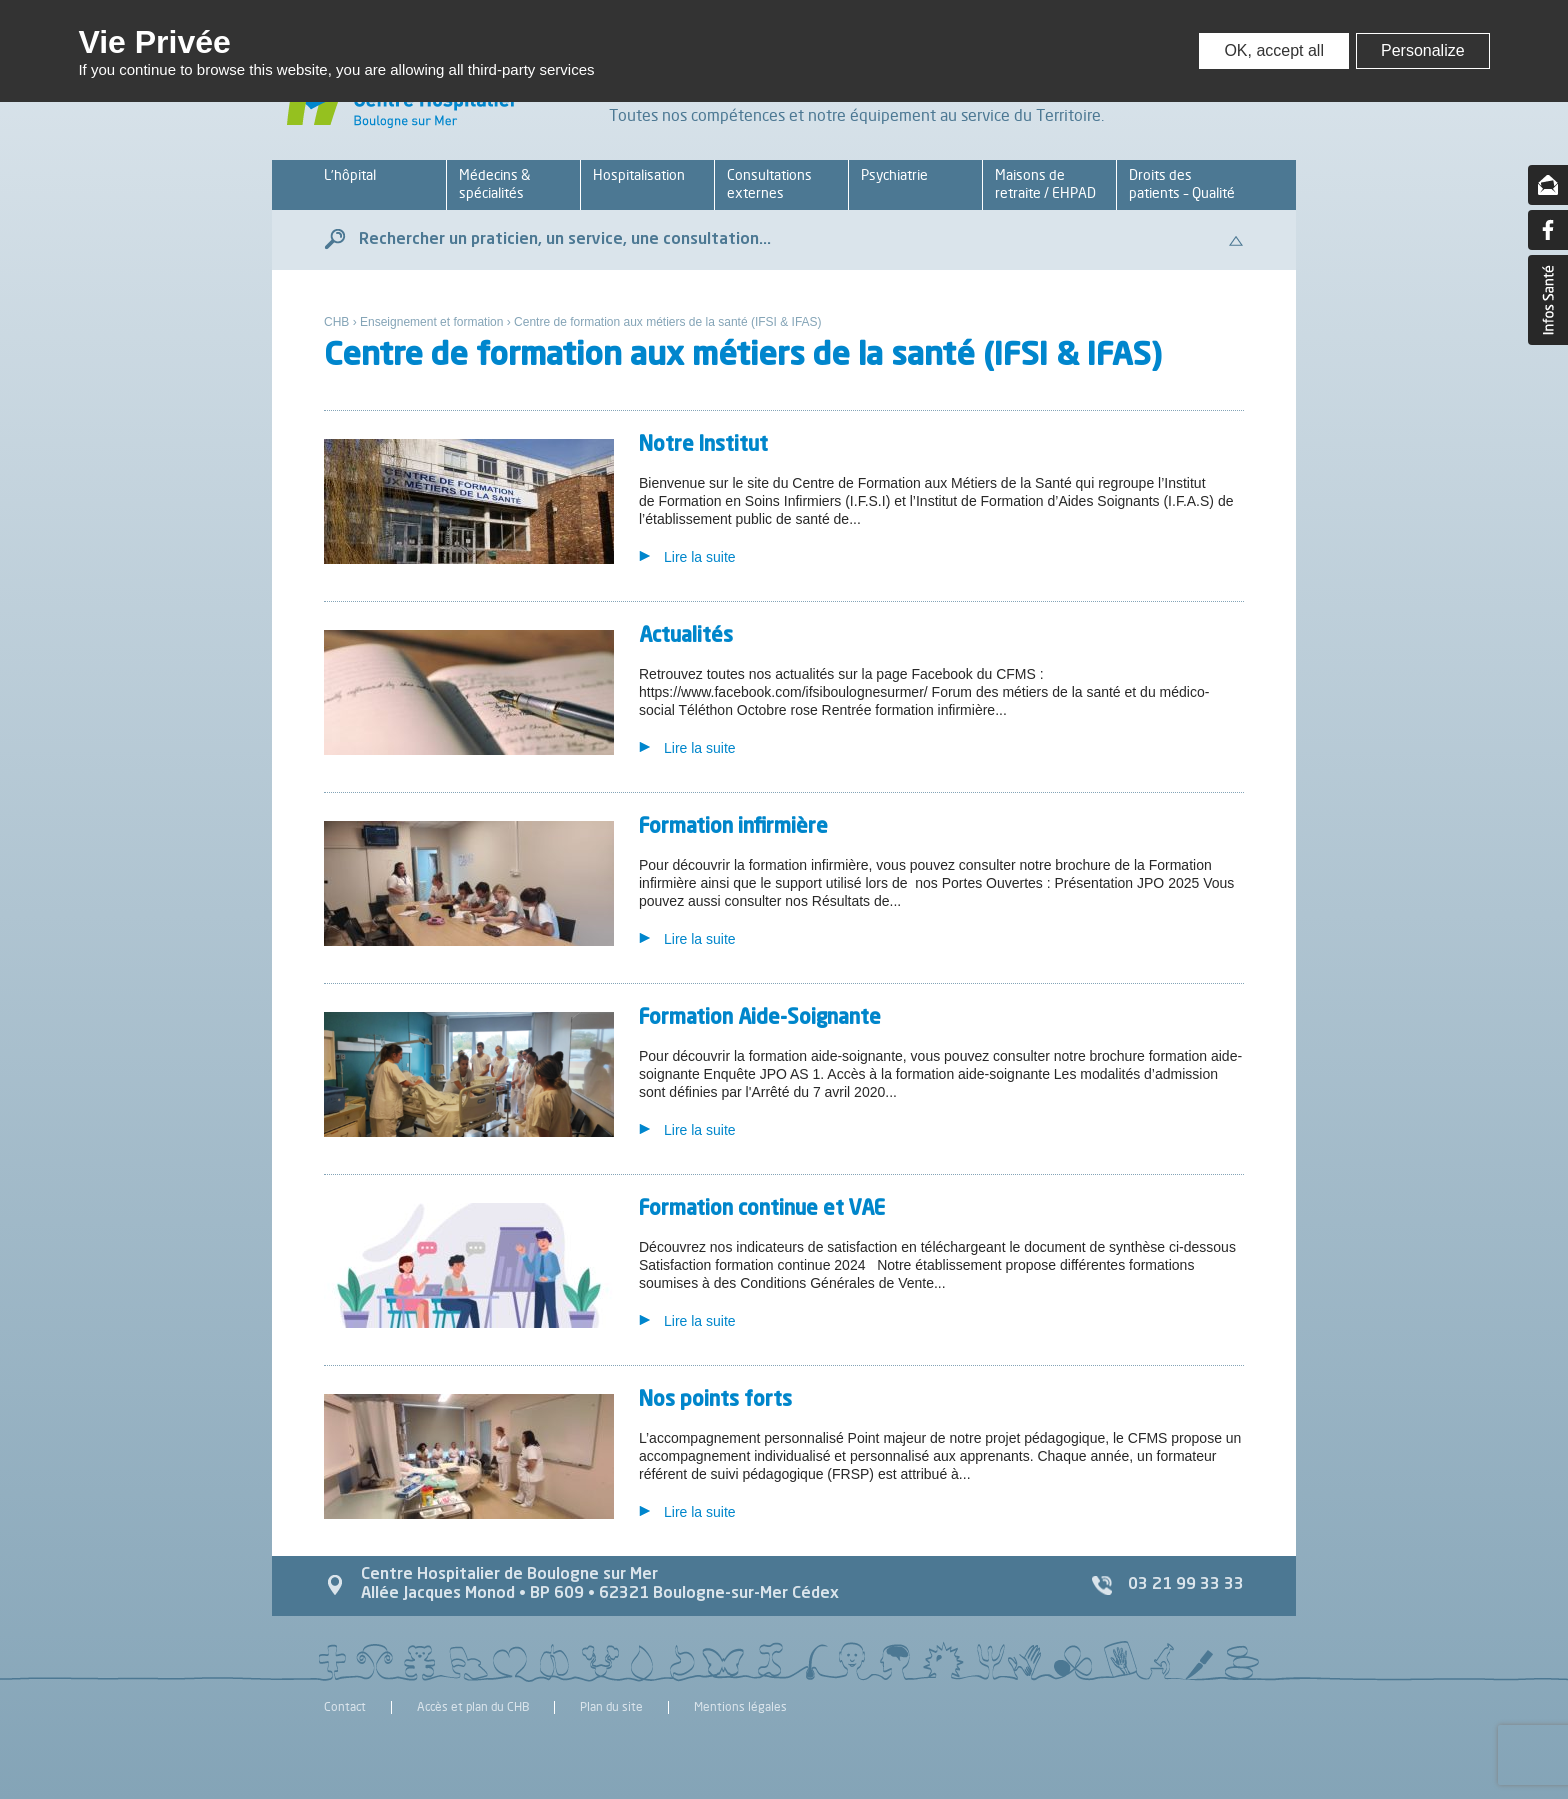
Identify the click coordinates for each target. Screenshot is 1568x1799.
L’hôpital (350, 174)
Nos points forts (715, 1401)
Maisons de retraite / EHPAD (1045, 183)
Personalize (1423, 50)
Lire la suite (700, 557)
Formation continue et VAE (762, 1210)
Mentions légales (740, 1707)
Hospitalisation (639, 174)
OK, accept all (1274, 50)
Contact (345, 1707)
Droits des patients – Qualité (1182, 183)
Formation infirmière (733, 828)
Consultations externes (769, 183)
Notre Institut (703, 446)
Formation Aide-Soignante (760, 1019)
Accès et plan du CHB (473, 1707)
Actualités (686, 637)
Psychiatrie (894, 174)
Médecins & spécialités (494, 183)
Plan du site (611, 1707)
